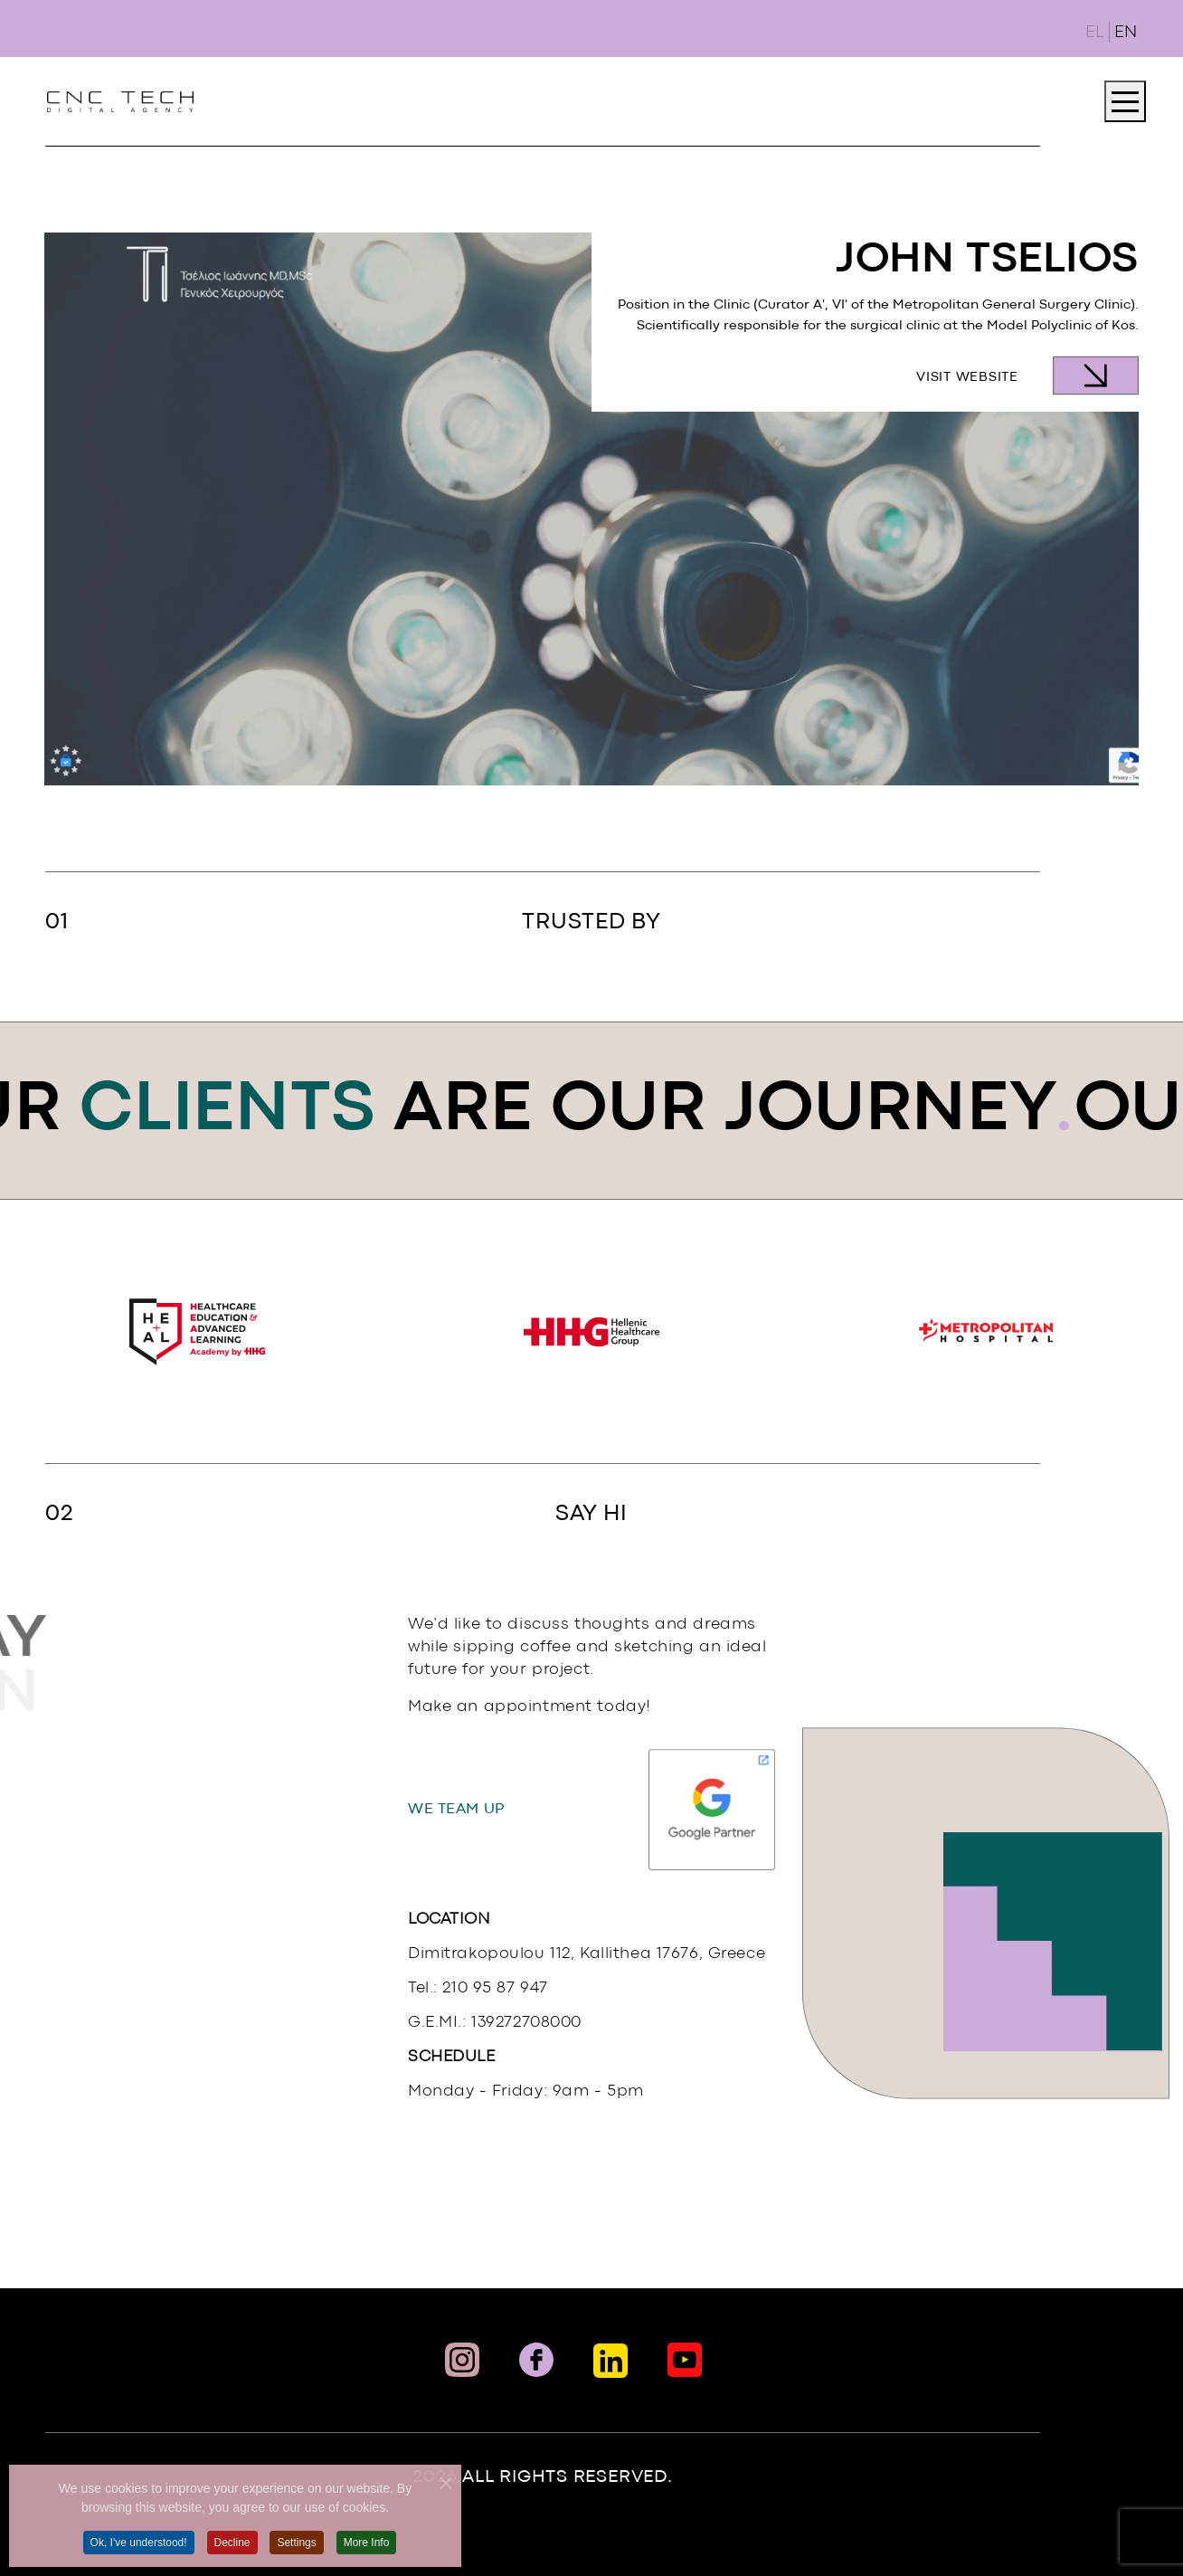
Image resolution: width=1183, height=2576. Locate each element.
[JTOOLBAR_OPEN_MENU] (1125, 101)
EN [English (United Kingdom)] (1125, 32)
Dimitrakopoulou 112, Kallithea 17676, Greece (586, 1954)
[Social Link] (684, 2360)
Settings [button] (296, 2550)
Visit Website (967, 378)
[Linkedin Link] (610, 2360)
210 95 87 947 (494, 1988)
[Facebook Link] (536, 2360)
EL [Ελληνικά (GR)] (1094, 32)
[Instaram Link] (462, 2360)
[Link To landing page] (120, 101)
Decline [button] (232, 2550)
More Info (367, 2550)
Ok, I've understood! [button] (138, 2550)
